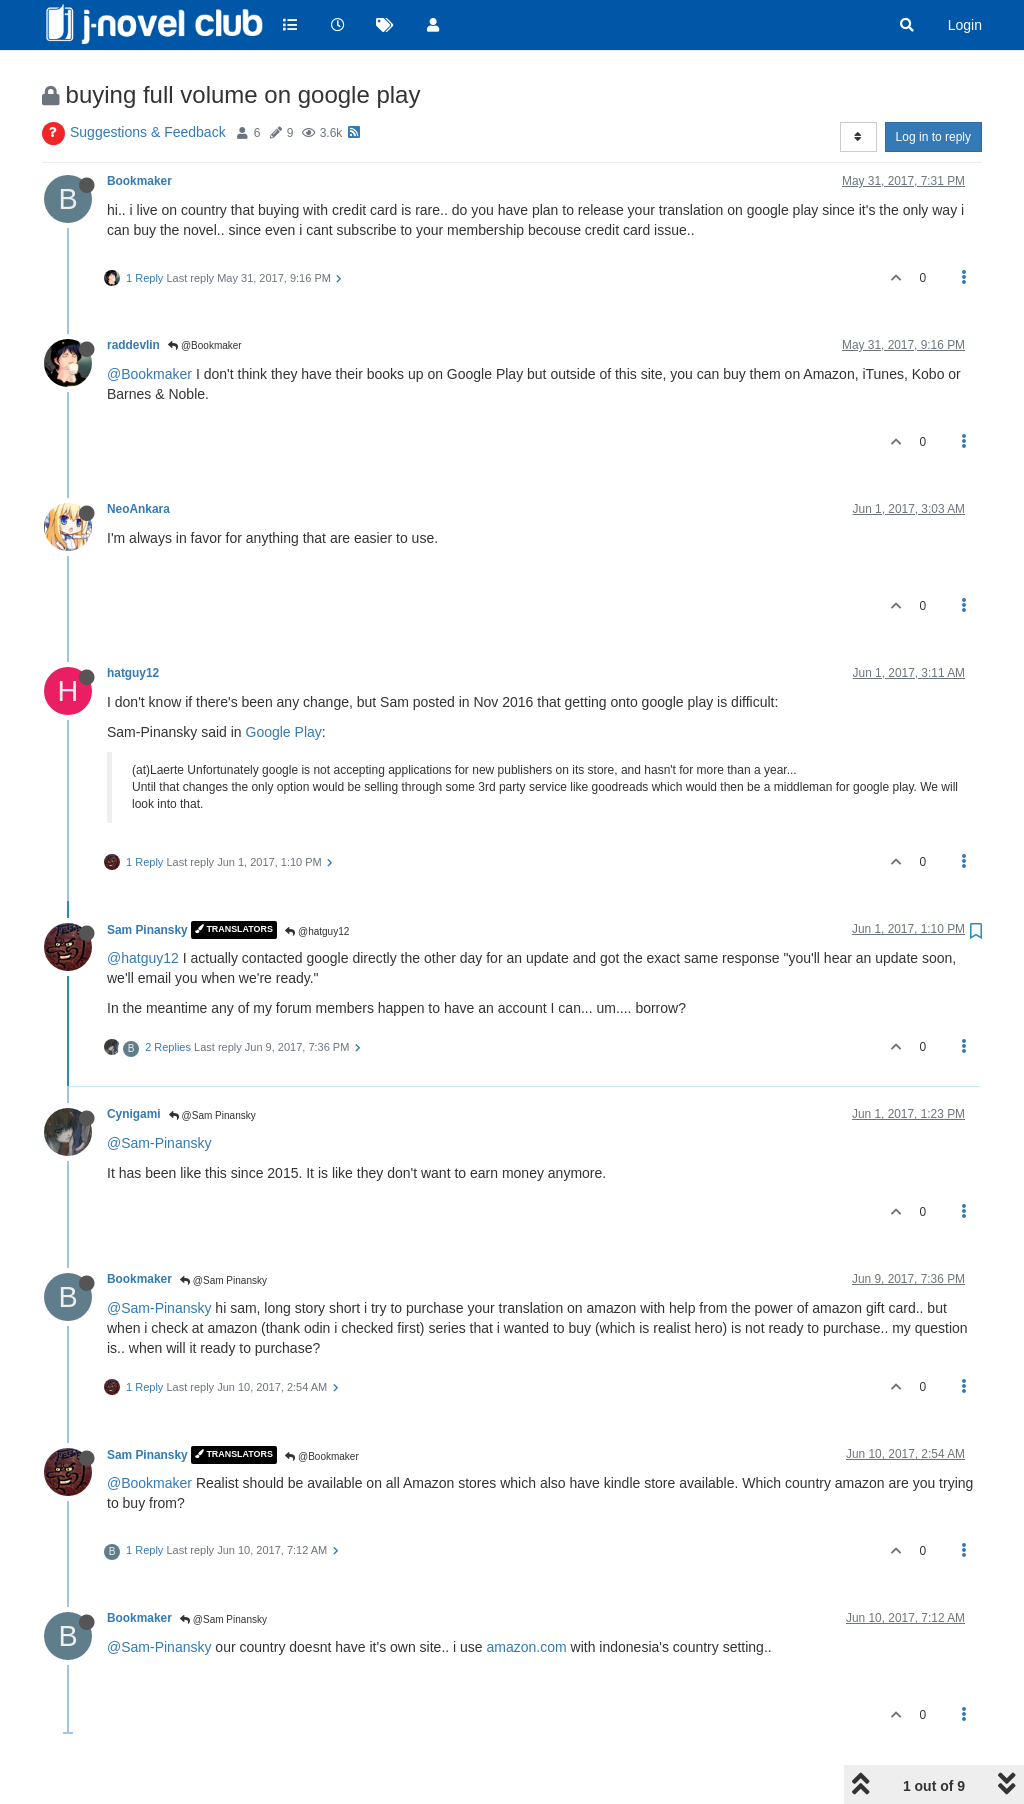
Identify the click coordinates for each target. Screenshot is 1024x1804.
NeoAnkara (138, 509)
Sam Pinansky (147, 930)
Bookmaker (139, 181)
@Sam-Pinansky (159, 1143)
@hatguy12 (317, 931)
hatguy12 (133, 673)
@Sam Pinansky (212, 1115)
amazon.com (527, 1647)
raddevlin (133, 345)
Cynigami (134, 1114)
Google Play (284, 732)
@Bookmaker (205, 345)
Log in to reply (933, 137)
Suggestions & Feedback (148, 132)
